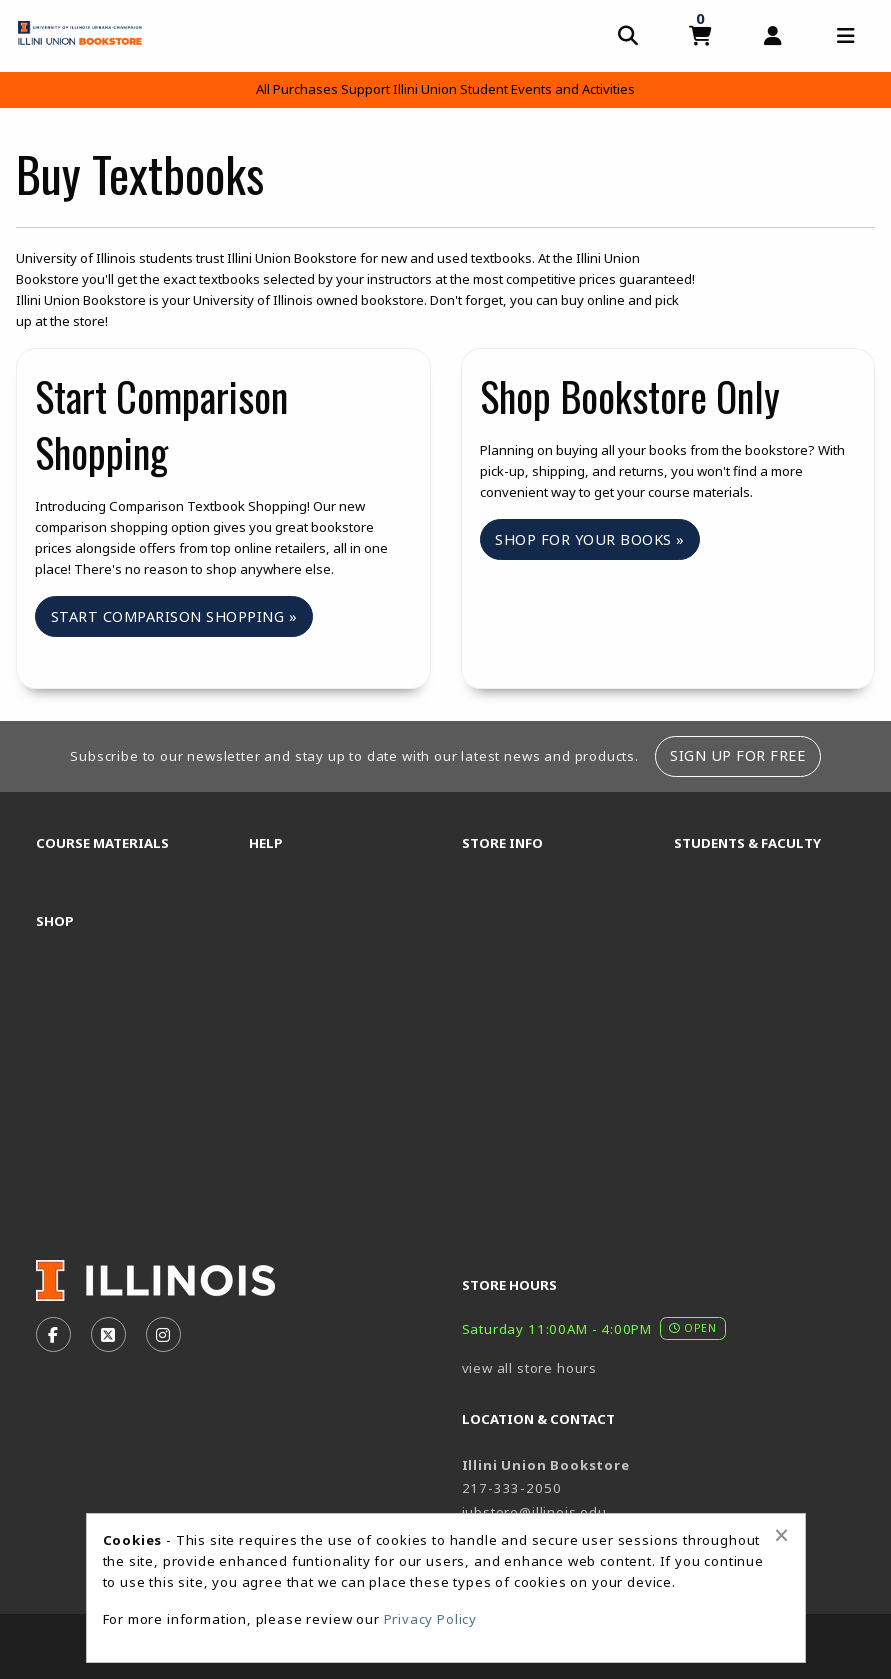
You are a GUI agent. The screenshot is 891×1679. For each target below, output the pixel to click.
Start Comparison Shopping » (174, 616)
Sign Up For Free (737, 755)
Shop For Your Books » (590, 539)
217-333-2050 (512, 1488)
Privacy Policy (431, 1619)
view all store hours (530, 1368)
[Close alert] (781, 1535)
